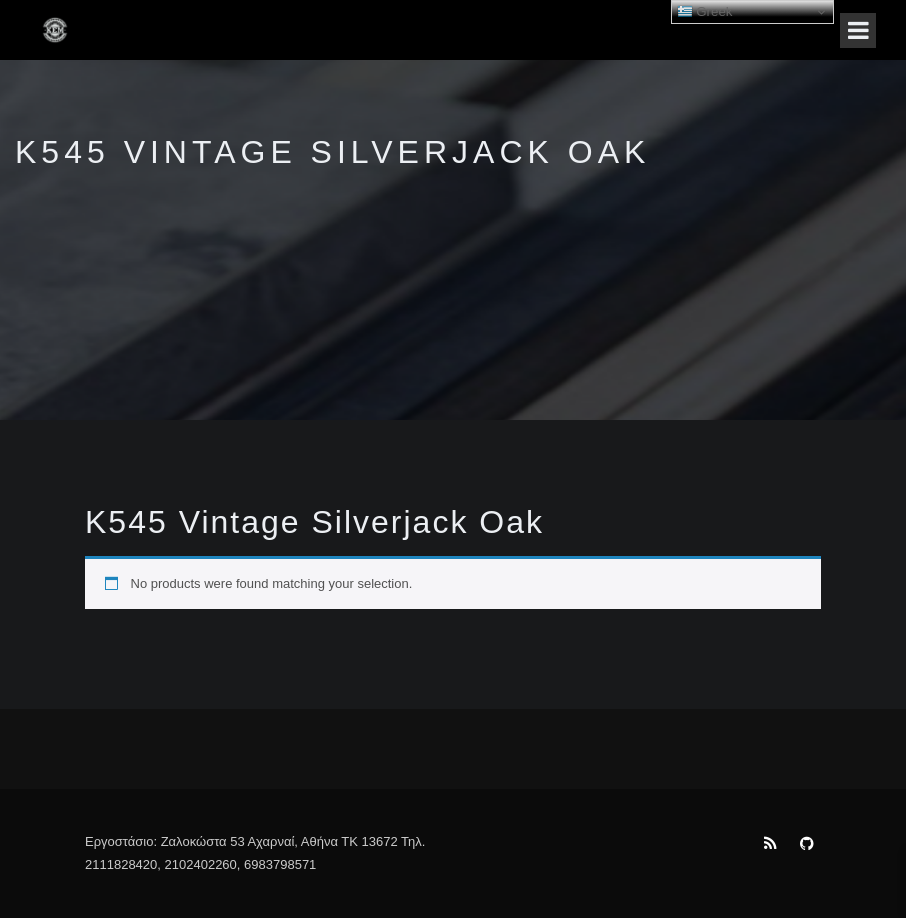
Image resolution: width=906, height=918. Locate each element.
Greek (705, 12)
